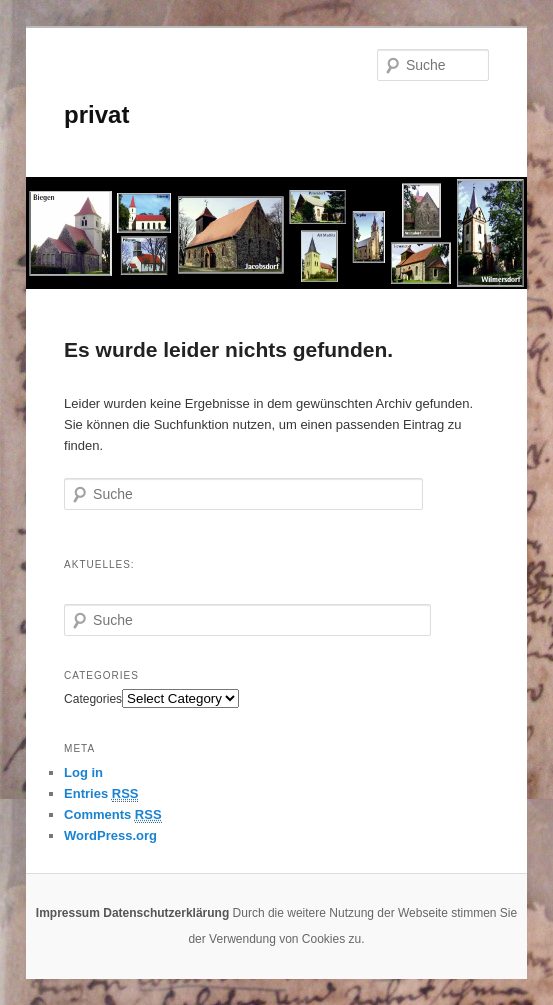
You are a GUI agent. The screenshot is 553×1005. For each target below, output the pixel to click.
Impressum (68, 913)
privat (96, 114)
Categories (93, 699)
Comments (113, 815)
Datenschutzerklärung (166, 913)
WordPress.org (110, 835)
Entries (101, 794)
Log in (83, 772)
